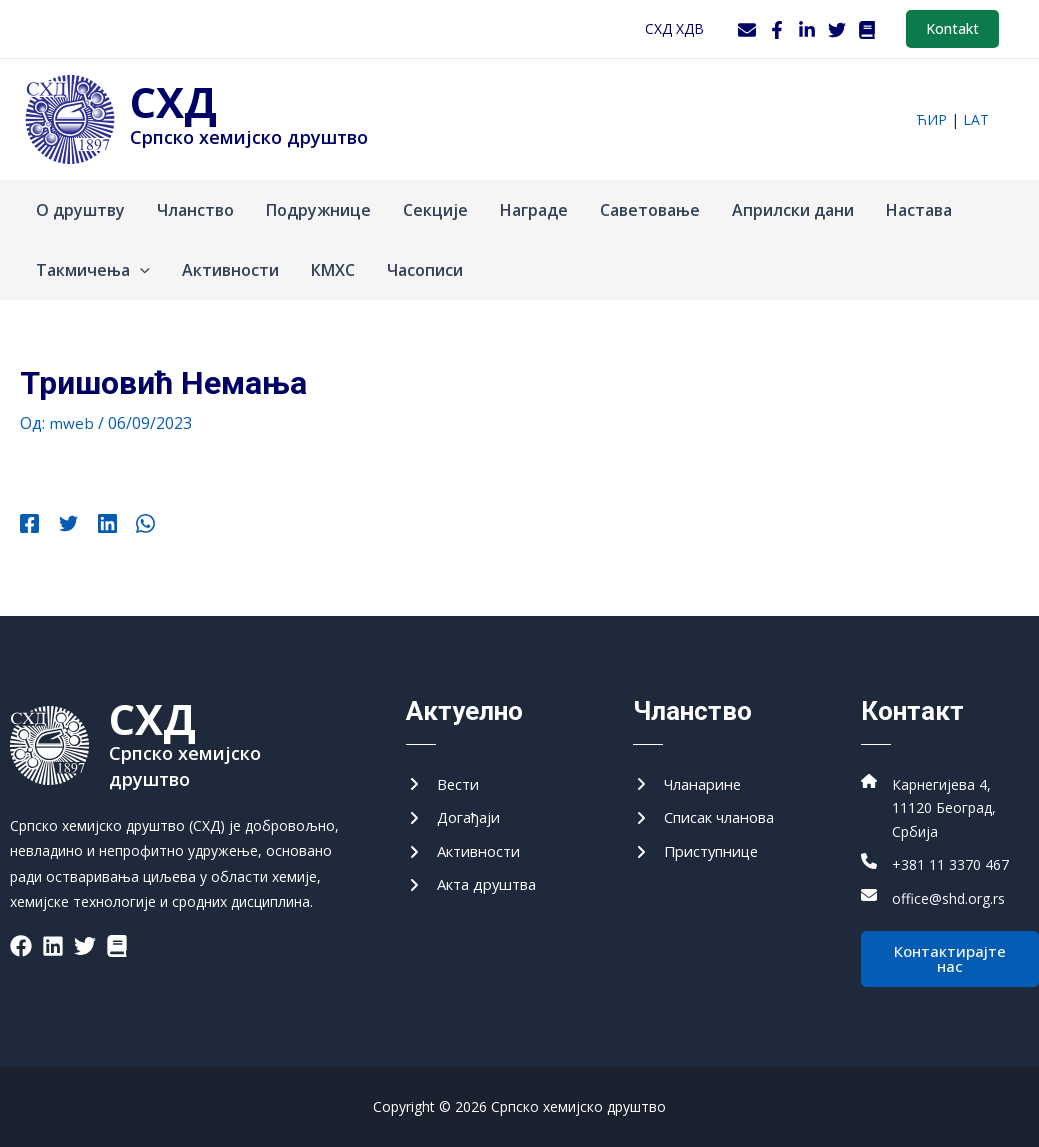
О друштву (80, 210)
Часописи (425, 270)
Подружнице (318, 210)
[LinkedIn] (807, 30)
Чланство (195, 210)
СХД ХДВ (674, 28)
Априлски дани (793, 210)
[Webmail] (747, 30)
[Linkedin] (95, 526)
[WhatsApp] (128, 526)
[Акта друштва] (477, 881)
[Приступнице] (701, 845)
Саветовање (650, 210)
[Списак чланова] (711, 810)
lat (976, 119)
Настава (919, 210)
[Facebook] (777, 30)
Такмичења (93, 270)
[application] (140, 270)
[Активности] (468, 845)
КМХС (333, 270)
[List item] (21, 934)
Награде (534, 210)
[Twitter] (837, 30)
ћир (931, 119)
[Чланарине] (692, 774)
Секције (435, 210)
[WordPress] (867, 30)
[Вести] (444, 774)
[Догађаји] (457, 810)
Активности (230, 270)
